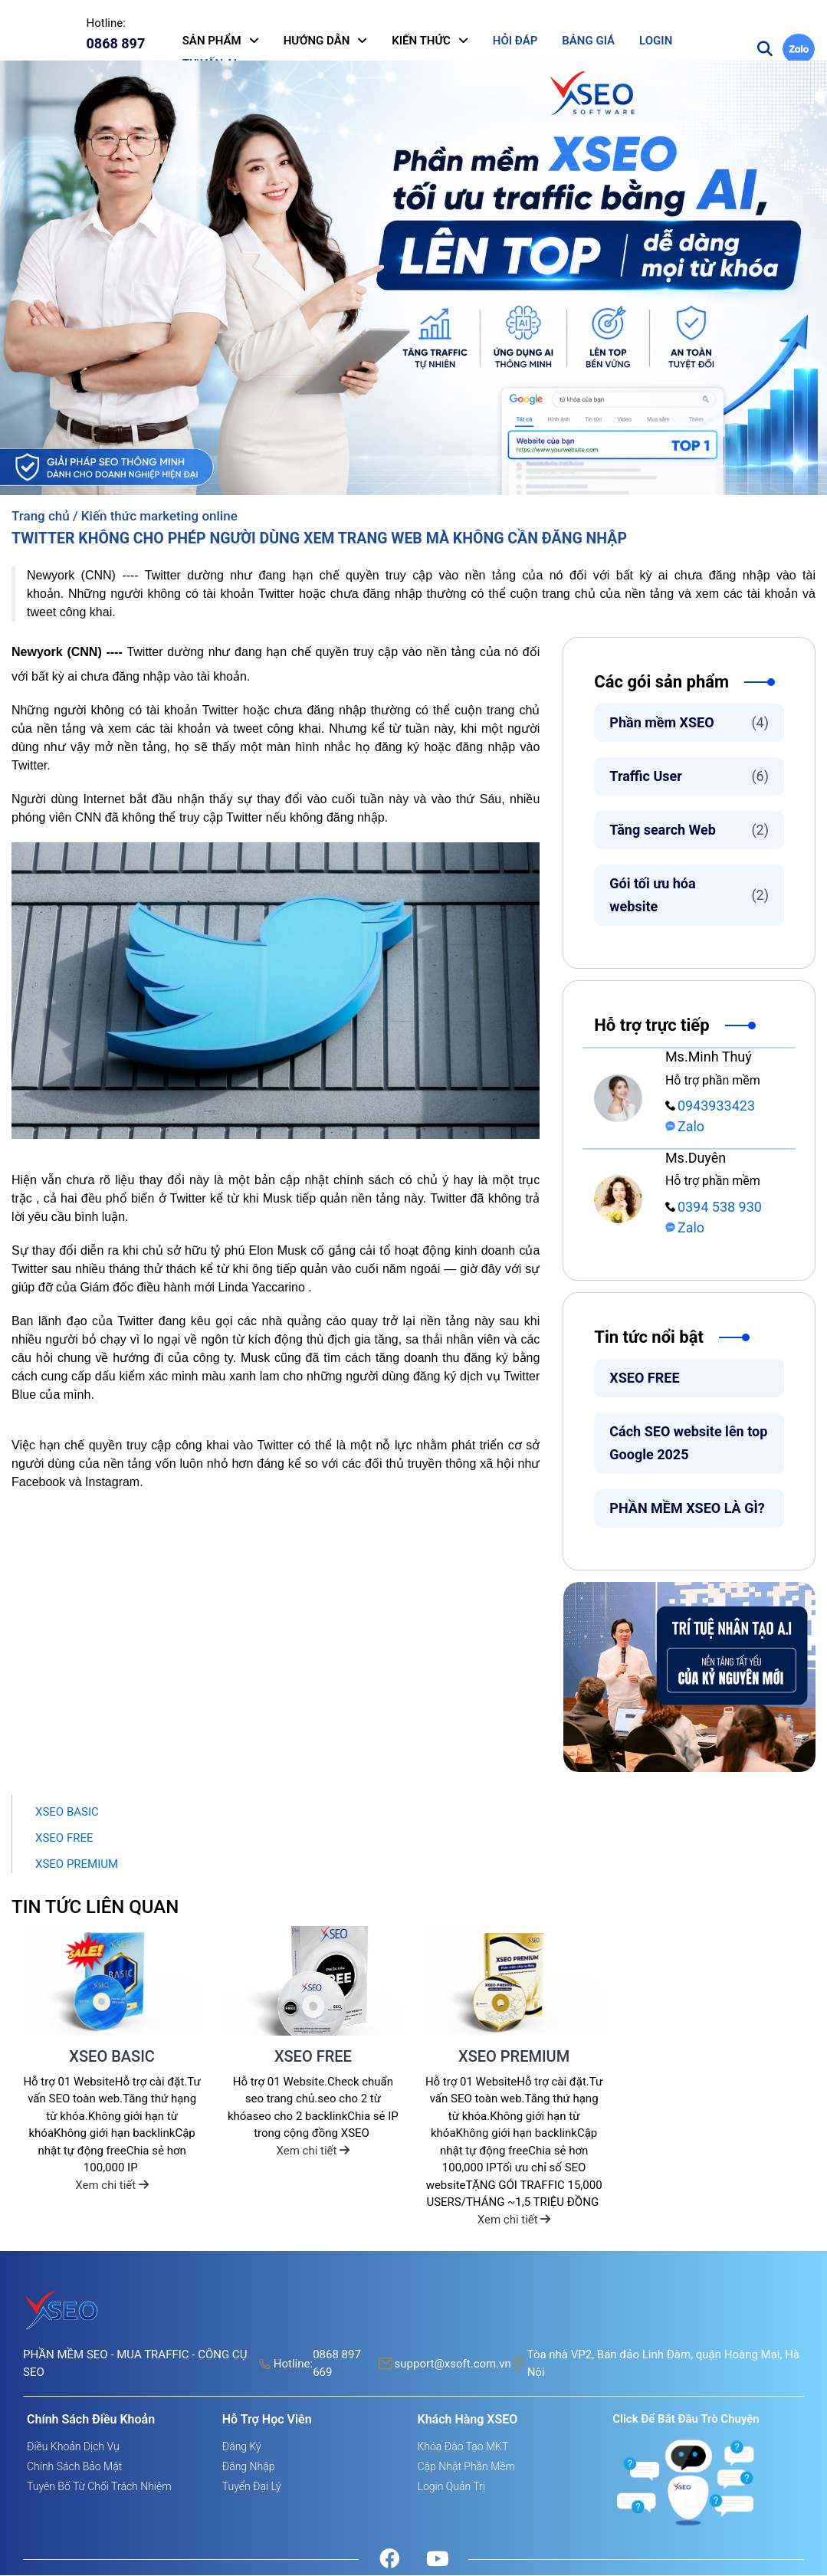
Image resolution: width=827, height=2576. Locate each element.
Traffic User (689, 777)
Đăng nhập (248, 2467)
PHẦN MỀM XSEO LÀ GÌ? (686, 1509)
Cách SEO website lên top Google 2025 (688, 1443)
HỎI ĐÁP (515, 41)
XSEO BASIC (67, 1813)
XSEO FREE (644, 1378)
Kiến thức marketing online (159, 516)
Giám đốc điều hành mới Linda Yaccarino (192, 1288)
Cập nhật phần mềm (466, 2467)
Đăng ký (241, 2447)
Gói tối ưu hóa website (689, 895)
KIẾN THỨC (421, 41)
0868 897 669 (337, 2364)
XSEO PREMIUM (76, 1865)
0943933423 (710, 1106)
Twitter (276, 594)
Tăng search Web (689, 830)
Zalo (684, 1127)
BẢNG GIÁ (588, 41)
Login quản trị (451, 2487)
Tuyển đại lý (251, 2487)
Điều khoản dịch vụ (73, 2447)
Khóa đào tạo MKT (463, 2447)
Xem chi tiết (112, 2186)
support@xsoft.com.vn (453, 2364)
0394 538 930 (713, 1207)
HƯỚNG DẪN (317, 41)
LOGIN (655, 41)
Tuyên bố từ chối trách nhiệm (99, 2487)
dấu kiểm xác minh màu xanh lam (187, 1376)
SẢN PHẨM (211, 41)
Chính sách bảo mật (74, 2467)
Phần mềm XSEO (689, 723)
